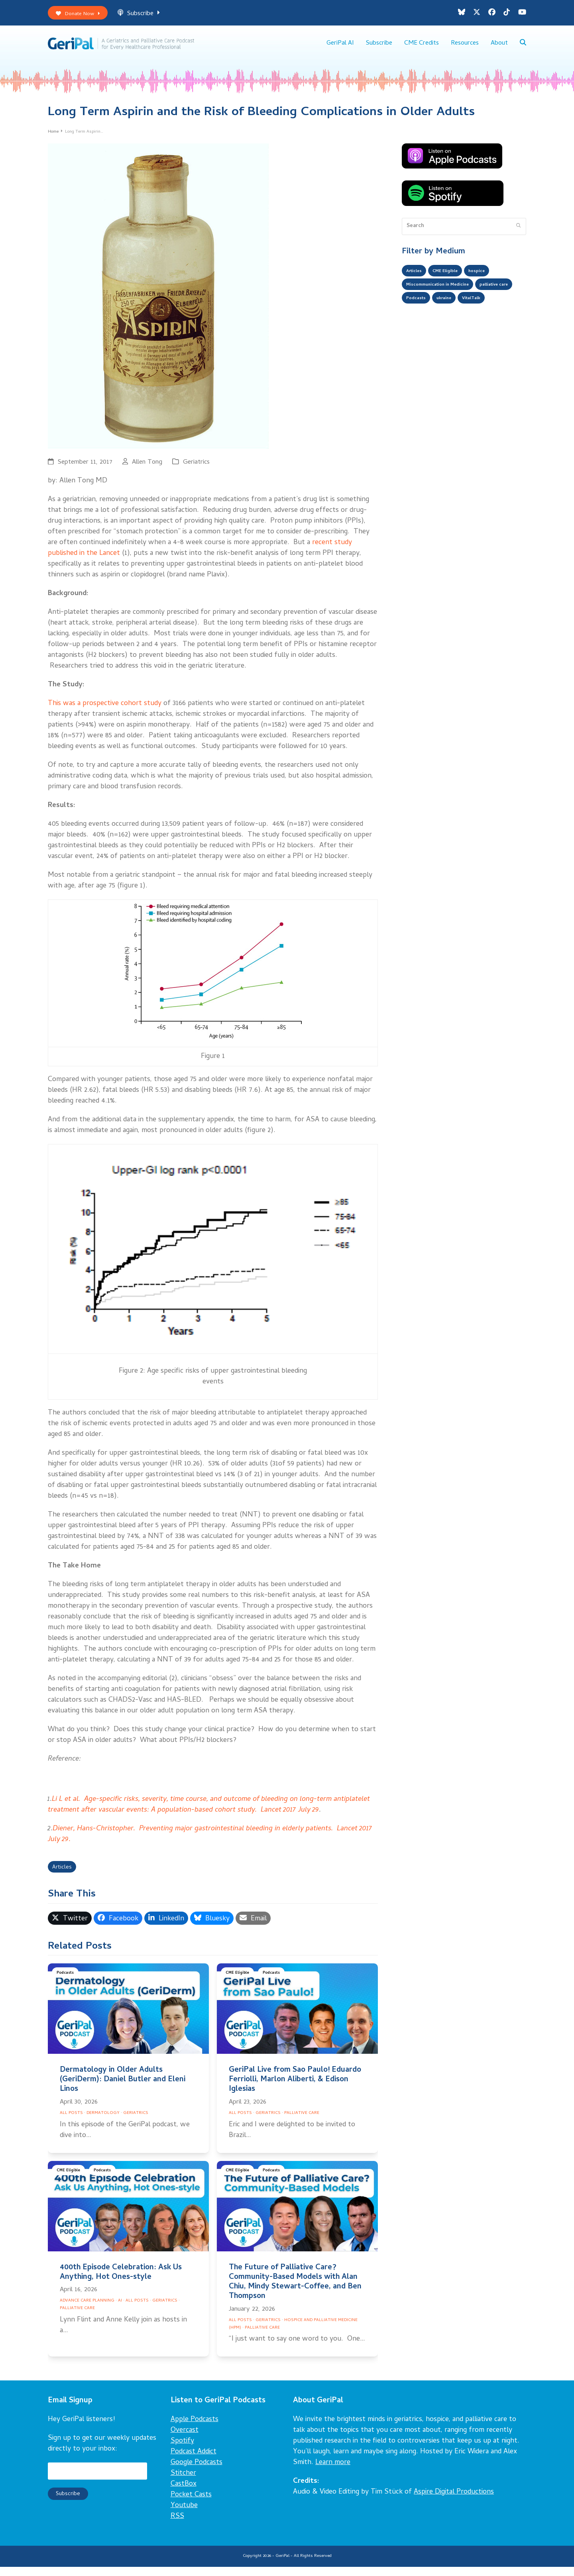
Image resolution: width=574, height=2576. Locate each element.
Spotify (182, 2450)
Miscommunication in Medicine (446, 295)
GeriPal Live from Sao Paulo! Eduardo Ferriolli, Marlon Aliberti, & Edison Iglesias (295, 2089)
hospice (491, 279)
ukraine (498, 311)
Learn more (332, 2471)
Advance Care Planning (87, 2310)
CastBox (184, 2493)
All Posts (71, 2121)
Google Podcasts (196, 2471)
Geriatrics (196, 469)
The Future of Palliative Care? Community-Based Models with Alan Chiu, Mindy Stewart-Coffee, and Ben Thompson (295, 2291)
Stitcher (183, 2482)
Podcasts (67, 1983)
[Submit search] (518, 233)
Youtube (184, 2514)
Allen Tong (147, 469)
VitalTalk (418, 327)
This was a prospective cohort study (104, 710)
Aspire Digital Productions (454, 2501)
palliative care (424, 311)
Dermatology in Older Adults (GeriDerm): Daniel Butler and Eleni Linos (122, 2089)
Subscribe (148, 15)
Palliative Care (301, 2121)
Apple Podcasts (194, 2428)
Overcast (185, 2439)
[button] (522, 48)
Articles (64, 1875)
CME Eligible (240, 1983)
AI (120, 2310)
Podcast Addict (193, 2460)
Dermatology (103, 2121)
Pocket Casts (191, 2503)
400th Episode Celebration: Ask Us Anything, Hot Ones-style (121, 2281)
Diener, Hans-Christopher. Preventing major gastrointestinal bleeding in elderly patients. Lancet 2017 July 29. (210, 1841)
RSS (177, 2525)
